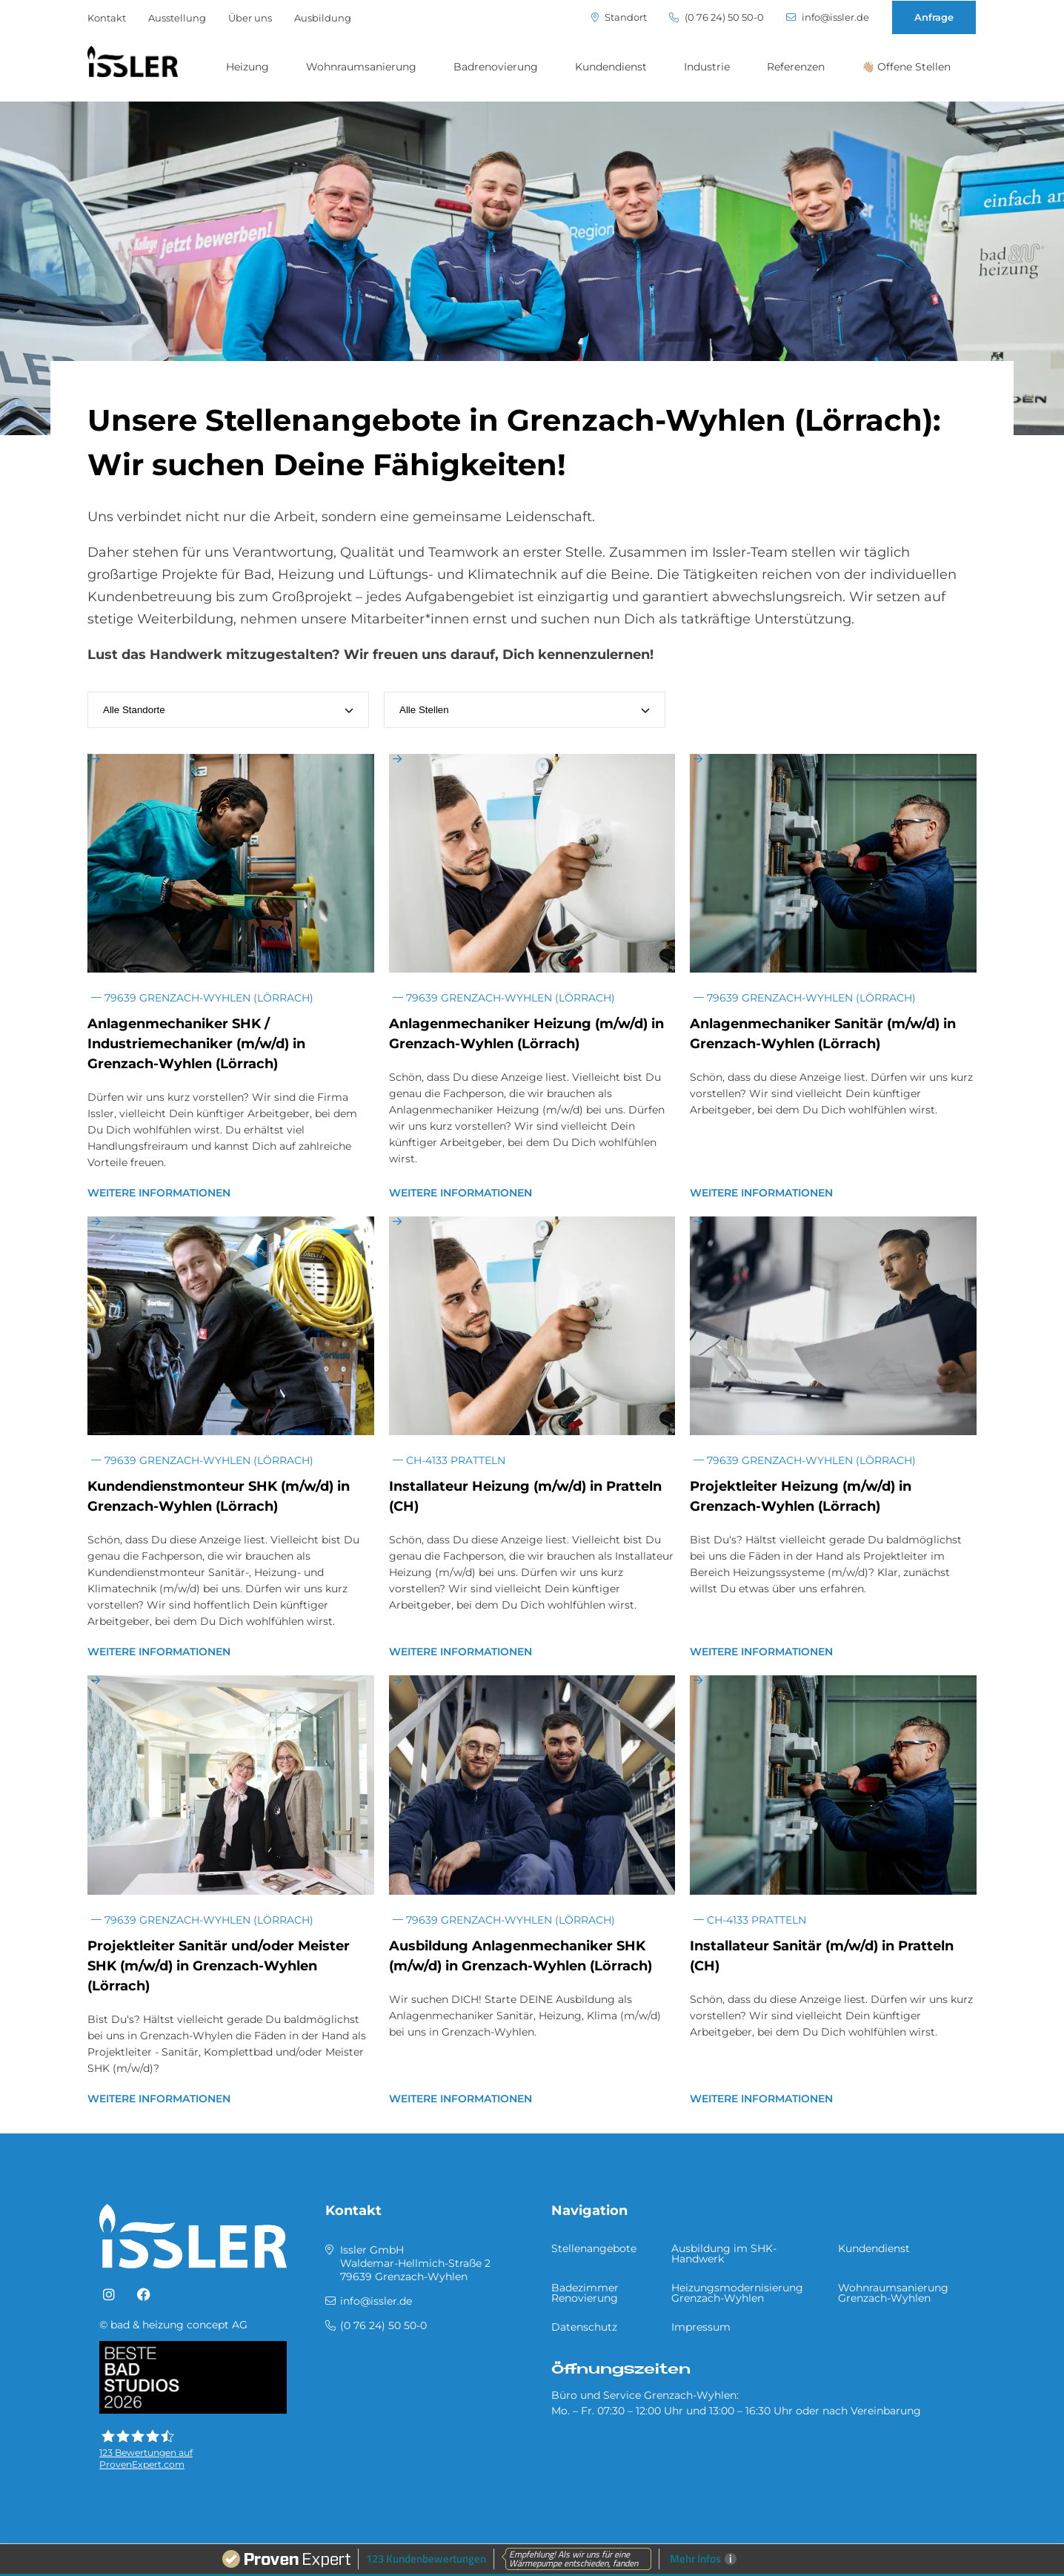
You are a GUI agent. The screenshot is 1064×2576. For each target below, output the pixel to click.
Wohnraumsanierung (361, 66)
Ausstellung (177, 18)
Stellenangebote (593, 2248)
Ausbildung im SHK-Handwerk (724, 2253)
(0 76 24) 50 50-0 (716, 17)
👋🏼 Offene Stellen (906, 66)
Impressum (701, 2327)
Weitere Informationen (158, 1192)
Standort (619, 17)
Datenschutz (584, 2327)
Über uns (250, 18)
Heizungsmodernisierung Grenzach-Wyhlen (737, 2293)
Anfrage (934, 17)
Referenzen (796, 66)
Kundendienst (611, 66)
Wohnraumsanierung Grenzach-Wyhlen (893, 2293)
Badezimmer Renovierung (585, 2293)
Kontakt (106, 18)
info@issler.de (827, 17)
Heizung (247, 66)
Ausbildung (322, 18)
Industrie (707, 66)
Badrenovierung (495, 66)
